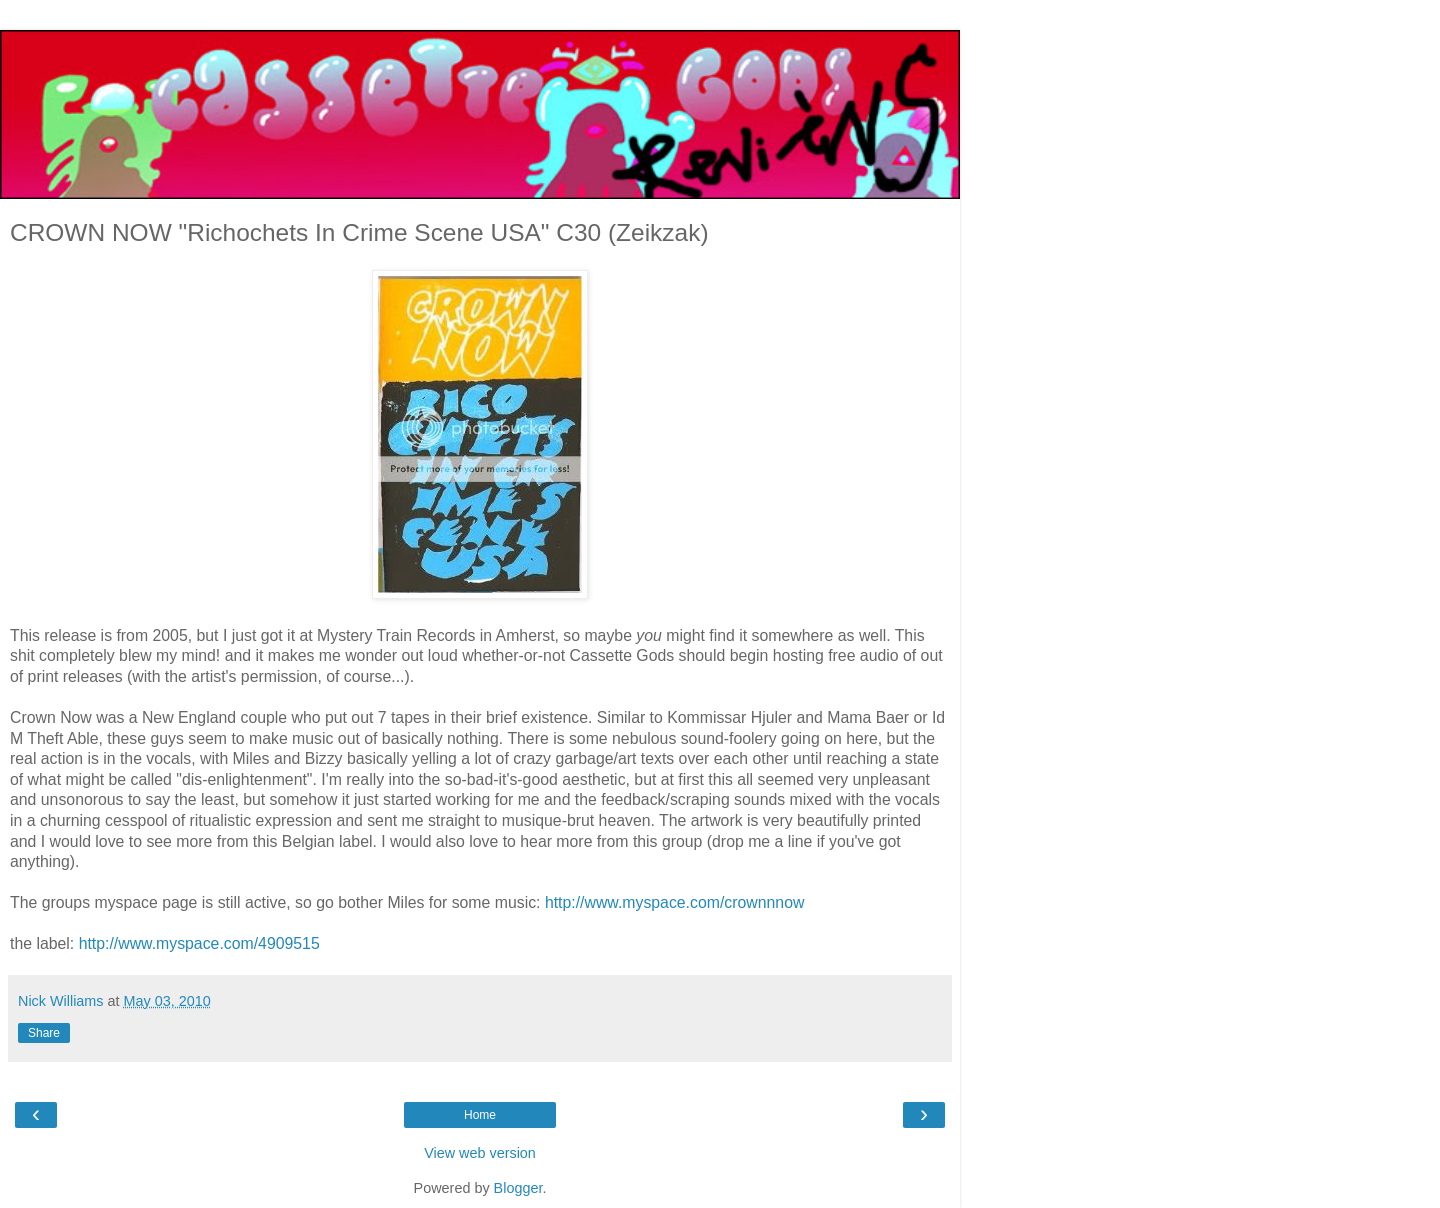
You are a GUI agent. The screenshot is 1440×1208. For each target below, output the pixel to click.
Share (44, 1033)
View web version (480, 1153)
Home (480, 1115)
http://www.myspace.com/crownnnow (675, 902)
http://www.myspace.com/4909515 (199, 943)
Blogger (518, 1188)
